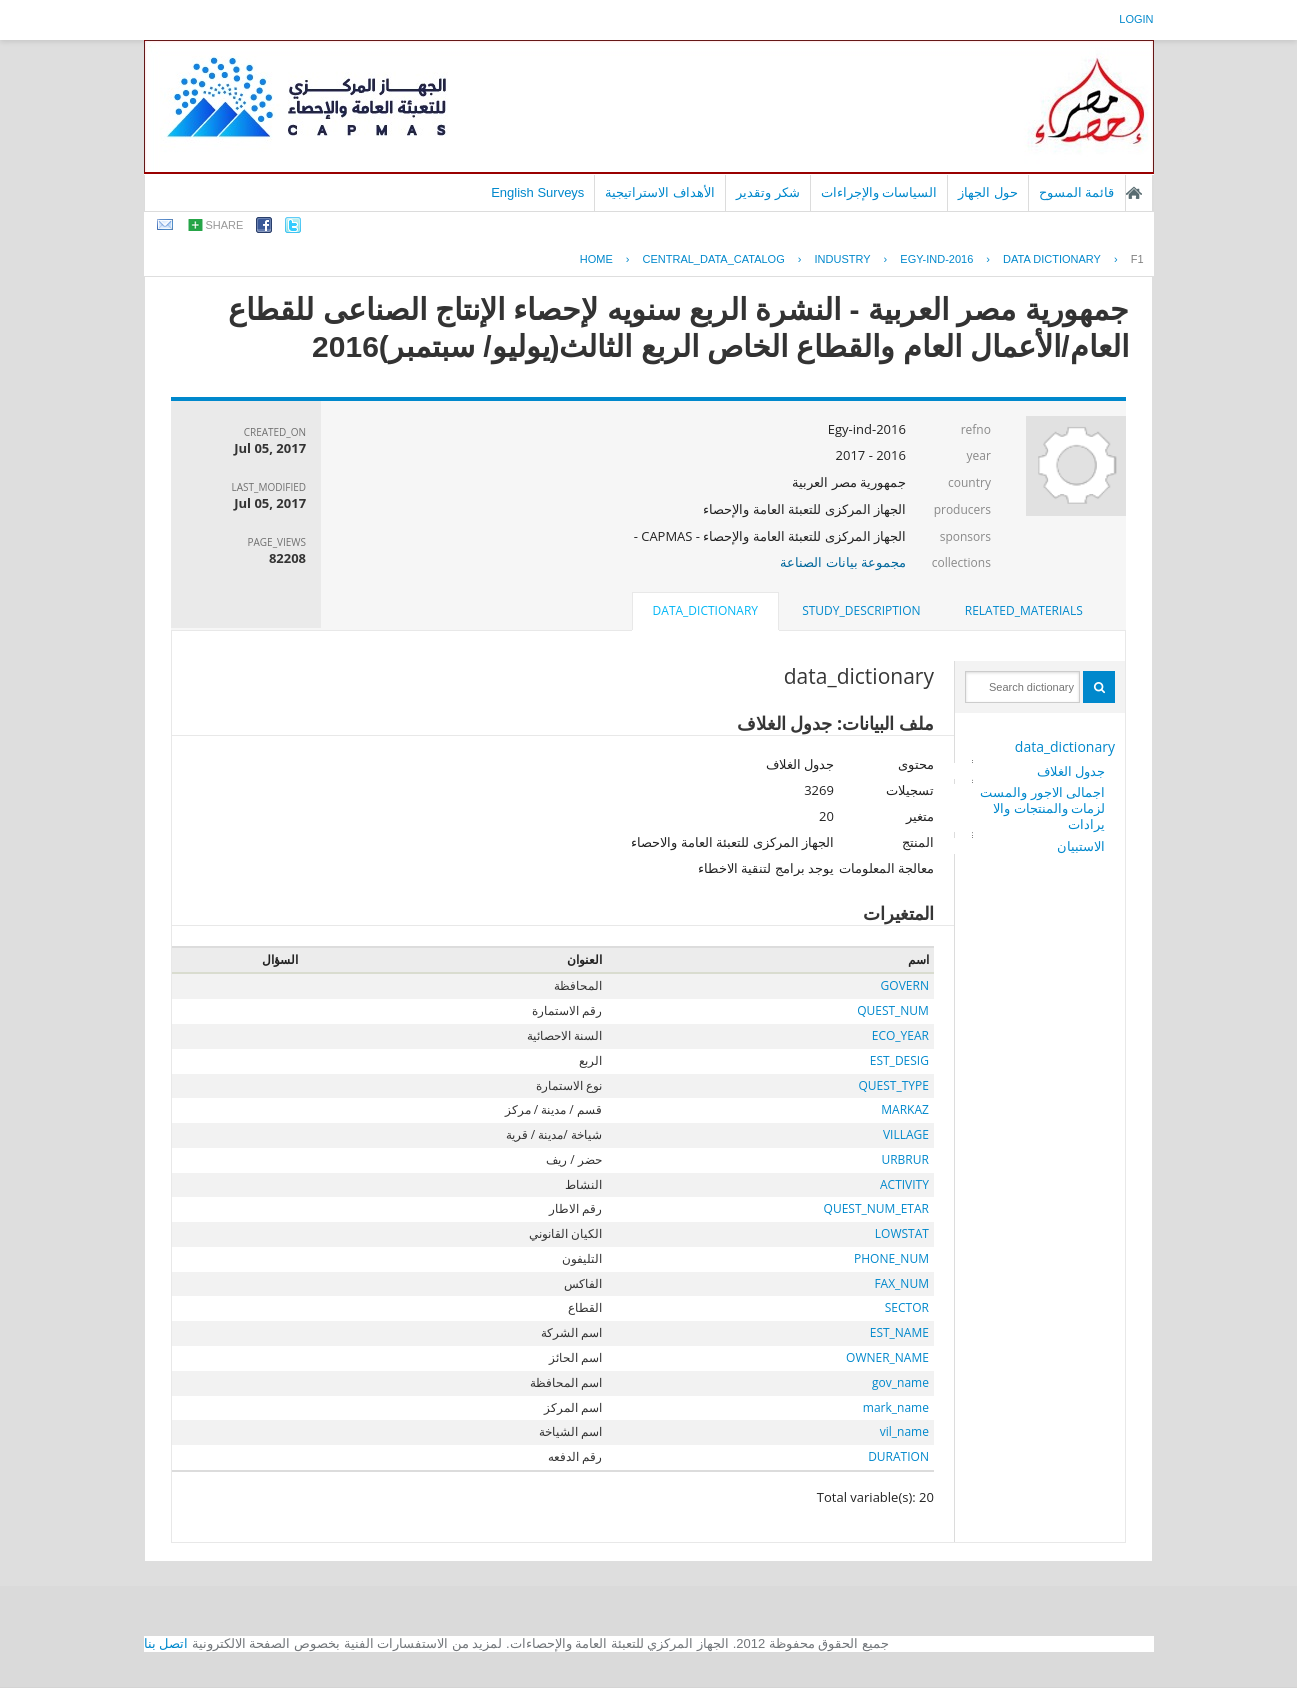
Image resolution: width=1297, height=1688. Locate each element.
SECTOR (907, 1307)
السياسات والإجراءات (879, 192)
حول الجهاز (988, 192)
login (1136, 19)
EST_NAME (899, 1332)
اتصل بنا (166, 1643)
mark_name (896, 1407)
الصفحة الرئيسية (1134, 193)
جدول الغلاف (1071, 771)
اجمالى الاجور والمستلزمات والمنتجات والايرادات (1042, 808)
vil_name (904, 1431)
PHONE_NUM (891, 1258)
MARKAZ (905, 1109)
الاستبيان (1081, 846)
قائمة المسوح (1077, 192)
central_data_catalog (714, 259)
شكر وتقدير (768, 192)
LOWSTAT (902, 1233)
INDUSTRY (843, 259)
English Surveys (537, 192)
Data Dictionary (1052, 259)
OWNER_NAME (887, 1357)
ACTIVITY (904, 1184)
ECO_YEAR (900, 1035)
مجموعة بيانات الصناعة (843, 562)
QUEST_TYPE (894, 1085)
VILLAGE (906, 1134)
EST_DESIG (899, 1060)
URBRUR (904, 1159)
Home (596, 259)
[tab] (1024, 611)
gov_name (900, 1382)
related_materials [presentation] (1024, 610)
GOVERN (905, 985)
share (225, 225)
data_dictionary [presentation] (705, 610)
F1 (1137, 259)
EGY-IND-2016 (936, 259)
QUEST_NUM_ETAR (876, 1208)
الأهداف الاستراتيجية (660, 192)
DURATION (898, 1456)
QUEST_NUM (893, 1010)
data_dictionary (1065, 746)
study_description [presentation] (861, 610)
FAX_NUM (901, 1283)
